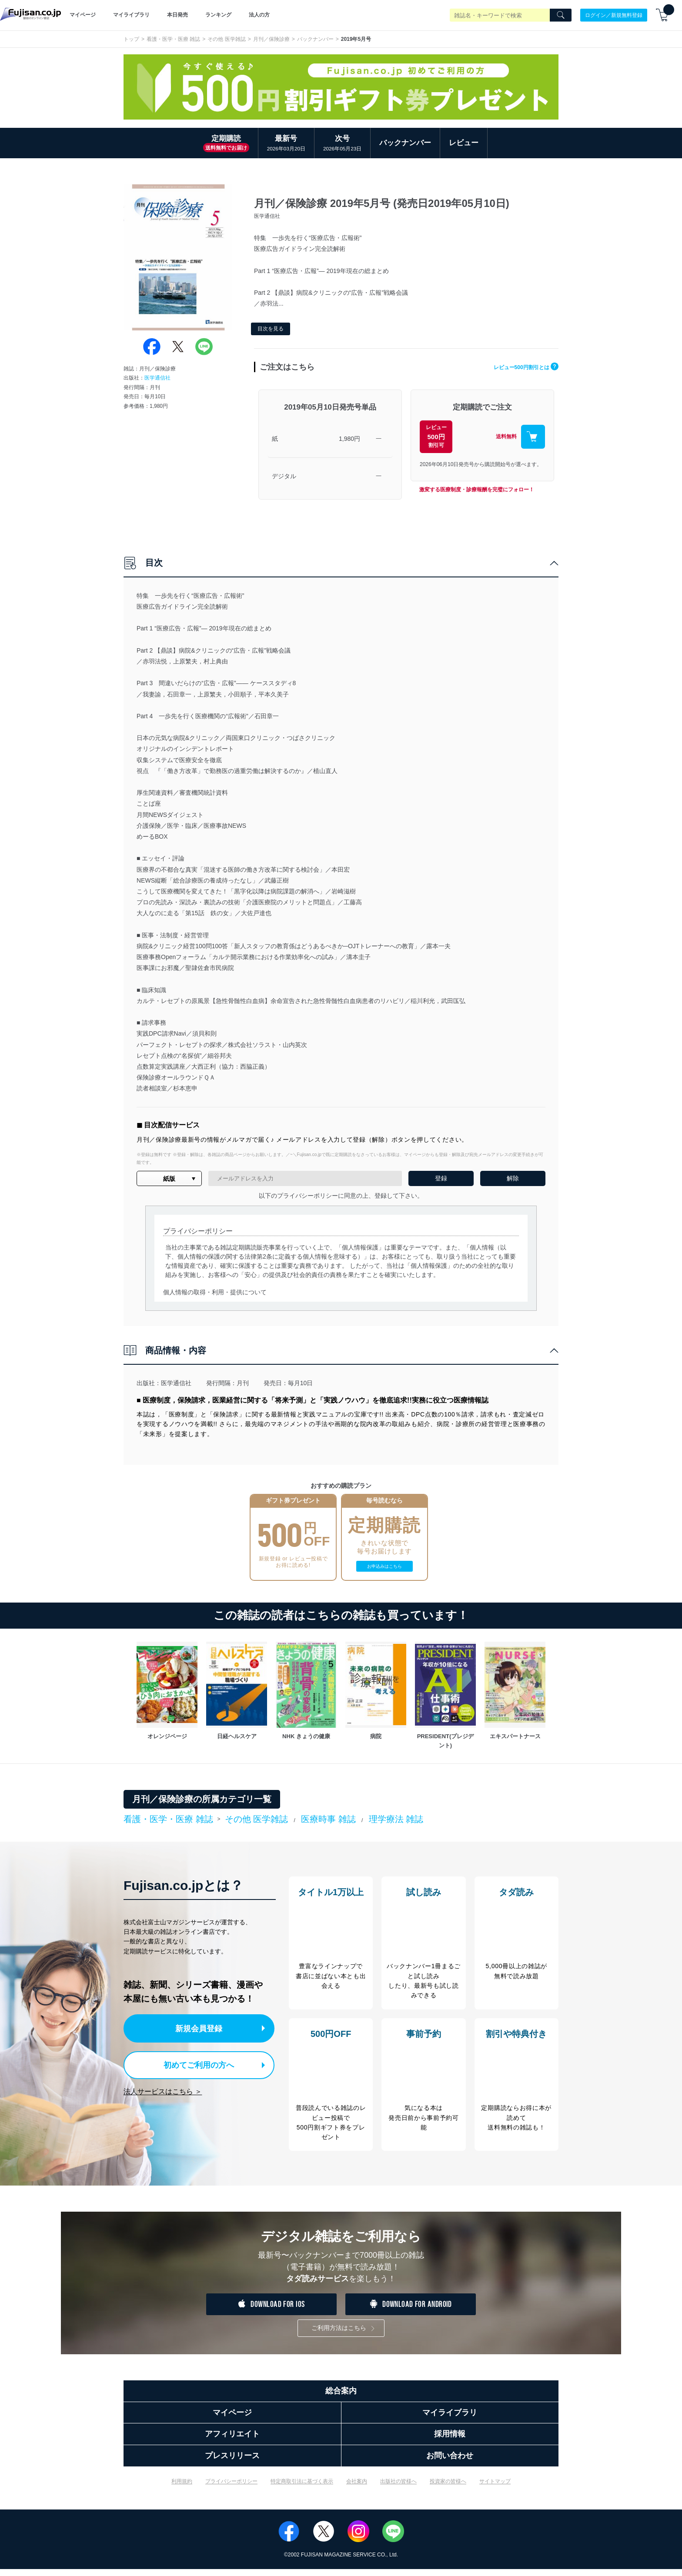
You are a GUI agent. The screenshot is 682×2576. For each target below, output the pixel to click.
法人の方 (259, 15)
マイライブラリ (131, 15)
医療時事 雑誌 (328, 1819)
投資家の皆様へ (448, 2488)
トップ (131, 39)
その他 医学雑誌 (226, 39)
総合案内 (341, 2397)
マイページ (83, 15)
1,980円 (349, 438)
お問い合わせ (449, 2462)
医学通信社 (157, 378)
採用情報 (449, 2440)
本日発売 (177, 15)
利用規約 (181, 2488)
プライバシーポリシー (231, 2488)
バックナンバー (315, 39)
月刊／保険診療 (271, 39)
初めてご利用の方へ (193, 2063)
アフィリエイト (232, 2440)
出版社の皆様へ (398, 2488)
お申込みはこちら (384, 1566)
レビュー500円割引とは (518, 366)
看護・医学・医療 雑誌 (173, 39)
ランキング (218, 15)
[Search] (561, 15)
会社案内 (356, 2488)
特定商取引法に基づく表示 (302, 2488)
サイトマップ (495, 2488)
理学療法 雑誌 (396, 1819)
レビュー (463, 143)
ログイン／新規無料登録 (613, 14)
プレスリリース (232, 2462)
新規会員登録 (200, 2027)
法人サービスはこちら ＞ (163, 2089)
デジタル (284, 476)
